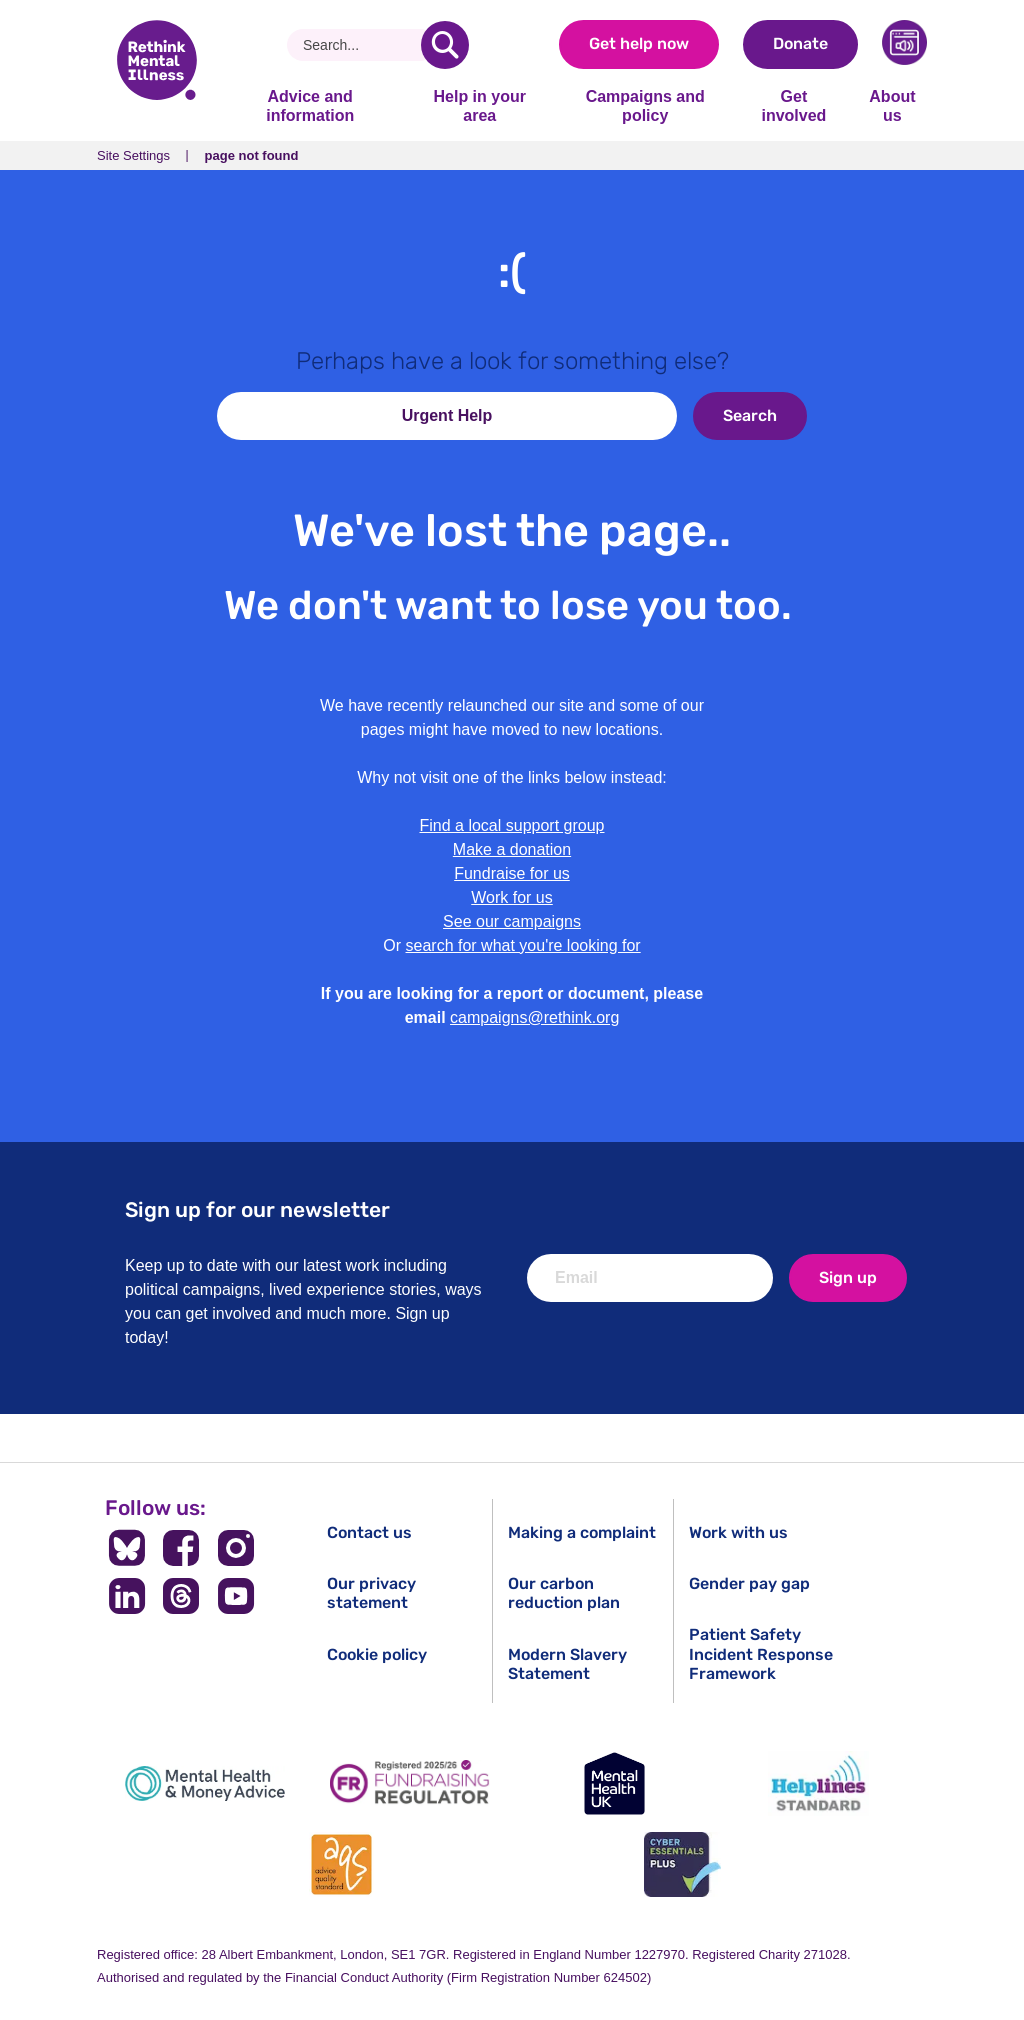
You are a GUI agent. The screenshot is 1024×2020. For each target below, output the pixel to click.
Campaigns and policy (645, 105)
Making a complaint (582, 1532)
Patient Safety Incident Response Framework (761, 1653)
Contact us (369, 1532)
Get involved (793, 105)
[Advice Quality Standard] (342, 1864)
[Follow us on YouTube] (236, 1596)
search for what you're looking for (523, 945)
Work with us (738, 1532)
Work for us (512, 897)
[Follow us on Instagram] (236, 1548)
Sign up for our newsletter (257, 1209)
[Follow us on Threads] (181, 1596)
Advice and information (310, 105)
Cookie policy (377, 1654)
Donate (800, 43)
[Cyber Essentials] (682, 1864)
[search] (445, 45)
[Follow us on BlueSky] (126, 1548)
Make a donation (512, 849)
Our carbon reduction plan (564, 1593)
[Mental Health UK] (614, 1783)
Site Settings (133, 155)
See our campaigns (512, 921)
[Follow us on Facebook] (181, 1548)
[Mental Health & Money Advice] (205, 1783)
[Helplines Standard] (819, 1783)
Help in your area (479, 105)
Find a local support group (512, 825)
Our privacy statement (371, 1593)
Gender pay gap (749, 1583)
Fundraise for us (512, 873)
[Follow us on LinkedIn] (126, 1596)
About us (892, 105)
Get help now (639, 43)
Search (750, 415)
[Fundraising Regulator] (410, 1783)
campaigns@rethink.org (534, 1017)
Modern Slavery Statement (567, 1664)
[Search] (361, 45)
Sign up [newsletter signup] (848, 1277)
